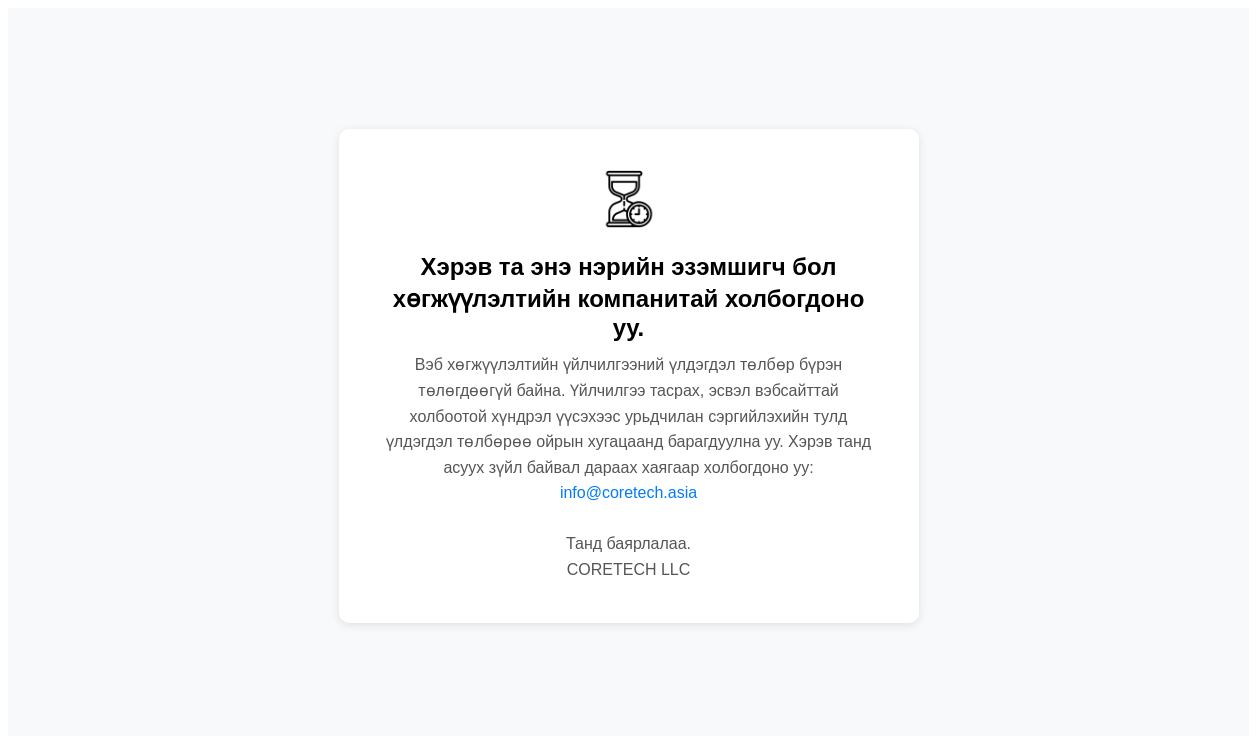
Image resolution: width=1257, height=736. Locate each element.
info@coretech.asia (628, 492)
